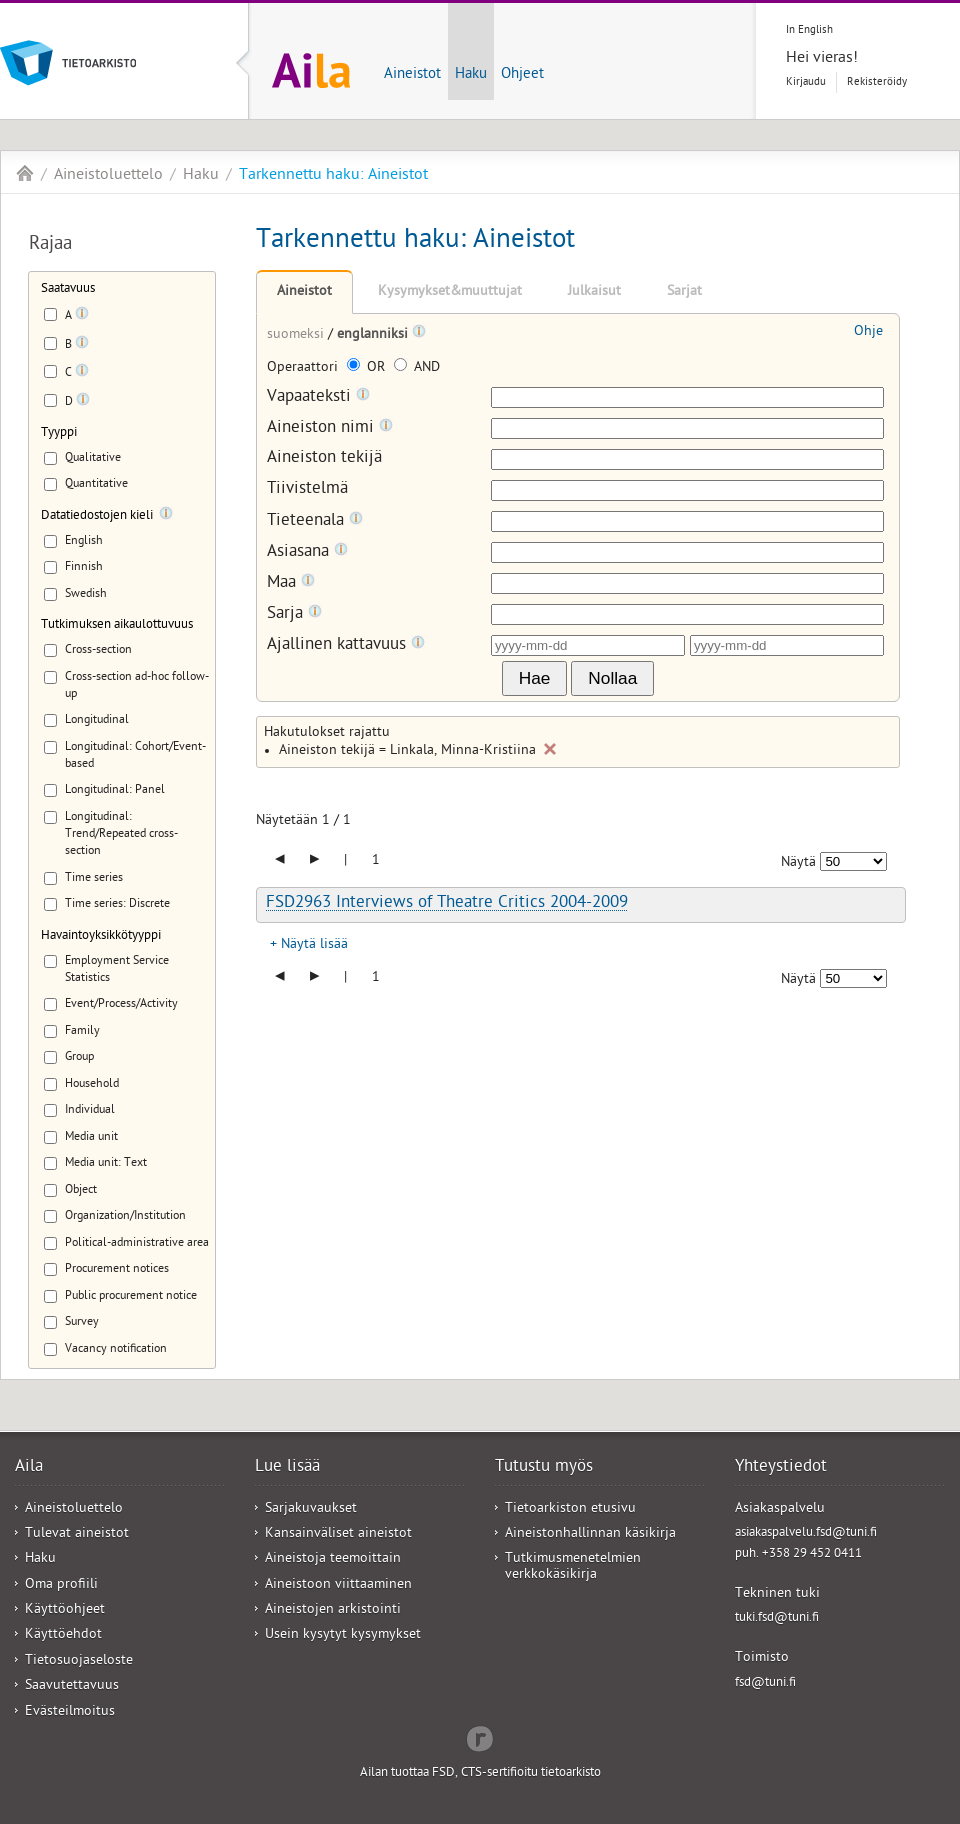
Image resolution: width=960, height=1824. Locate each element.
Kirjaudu (806, 82)
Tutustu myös (544, 1468)
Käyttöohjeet (65, 1610)
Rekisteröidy (877, 82)
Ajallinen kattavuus (346, 645)
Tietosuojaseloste (79, 1661)
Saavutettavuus (72, 1686)
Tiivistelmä (307, 490)
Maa (291, 583)
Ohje (868, 332)
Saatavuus (68, 289)
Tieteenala (315, 521)
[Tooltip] (82, 317)
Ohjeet (522, 75)
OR (368, 368)
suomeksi (297, 335)
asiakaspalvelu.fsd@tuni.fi (806, 1533)
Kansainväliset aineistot (338, 1534)
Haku (471, 75)
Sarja (294, 614)
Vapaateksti (318, 397)
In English (809, 30)
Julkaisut (594, 292)
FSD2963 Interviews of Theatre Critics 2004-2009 (447, 904)
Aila (25, 173)
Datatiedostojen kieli (97, 516)
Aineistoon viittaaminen (338, 1585)
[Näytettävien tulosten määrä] (853, 861)
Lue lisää (287, 1468)
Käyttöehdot (63, 1635)
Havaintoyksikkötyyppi (101, 936)
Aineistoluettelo (108, 176)
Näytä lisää (314, 945)
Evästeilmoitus (70, 1712)
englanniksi (374, 335)
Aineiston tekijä (324, 459)
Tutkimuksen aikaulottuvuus (117, 625)
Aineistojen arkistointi (333, 1610)
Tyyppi (59, 433)
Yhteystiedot (781, 1468)
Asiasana (307, 552)
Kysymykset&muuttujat (450, 292)
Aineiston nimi (330, 428)
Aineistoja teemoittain (333, 1559)
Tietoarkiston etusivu (570, 1509)
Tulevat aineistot (77, 1534)
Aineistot (412, 75)
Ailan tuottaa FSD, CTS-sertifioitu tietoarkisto (480, 1773)
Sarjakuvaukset (311, 1509)
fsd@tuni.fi (765, 1683)
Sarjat (684, 292)
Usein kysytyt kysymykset (343, 1635)
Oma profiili (61, 1585)
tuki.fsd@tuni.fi (777, 1618)
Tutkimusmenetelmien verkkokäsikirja (573, 1567)
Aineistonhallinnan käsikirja (590, 1534)
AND (417, 368)
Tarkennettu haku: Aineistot (333, 176)
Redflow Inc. (480, 1737)
